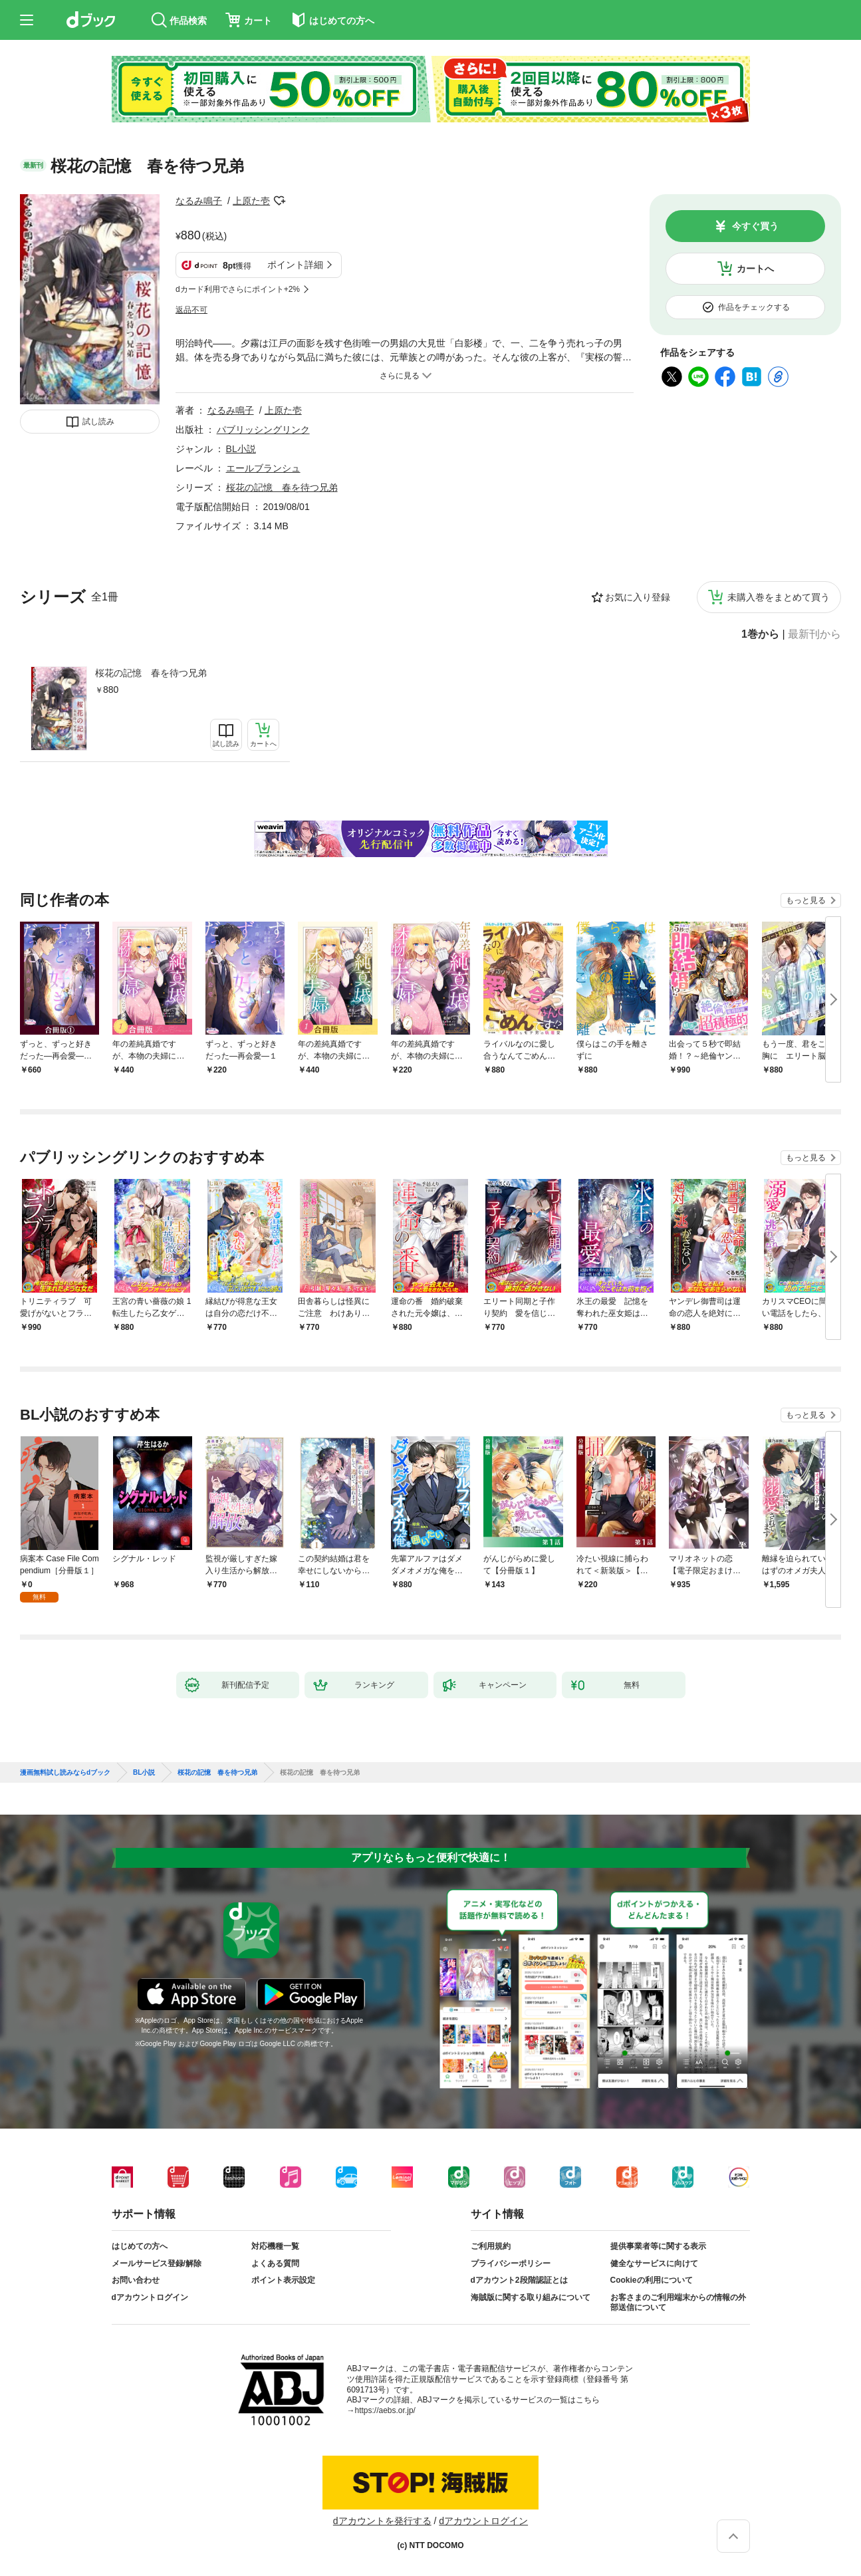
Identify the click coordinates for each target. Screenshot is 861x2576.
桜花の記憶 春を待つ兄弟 (151, 673)
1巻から (760, 634)
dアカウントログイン (150, 2297)
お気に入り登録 (637, 597)
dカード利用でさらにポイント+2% (238, 289)
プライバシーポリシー (511, 2263)
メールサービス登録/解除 (156, 2263)
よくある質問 (275, 2263)
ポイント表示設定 (283, 2280)
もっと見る (806, 900)
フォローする (279, 200)
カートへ (755, 268)
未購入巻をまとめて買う (778, 597)
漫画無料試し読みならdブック (65, 1772)
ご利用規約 (491, 2246)
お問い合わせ (136, 2280)
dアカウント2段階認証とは (519, 2280)
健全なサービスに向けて (654, 2263)
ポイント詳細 (295, 264)
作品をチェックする (754, 307)
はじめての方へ (140, 2246)
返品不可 (191, 310)
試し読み (98, 421)
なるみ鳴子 (199, 200)
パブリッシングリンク (263, 429)
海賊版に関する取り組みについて (530, 2297)
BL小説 (241, 449)
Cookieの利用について (651, 2280)
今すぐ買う (755, 226)
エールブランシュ (263, 468)
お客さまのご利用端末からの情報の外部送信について (678, 2303)
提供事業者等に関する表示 (658, 2246)
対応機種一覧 (275, 2246)
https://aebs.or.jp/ (385, 2410)
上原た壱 (251, 200)
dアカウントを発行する (382, 2520)
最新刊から (814, 634)
